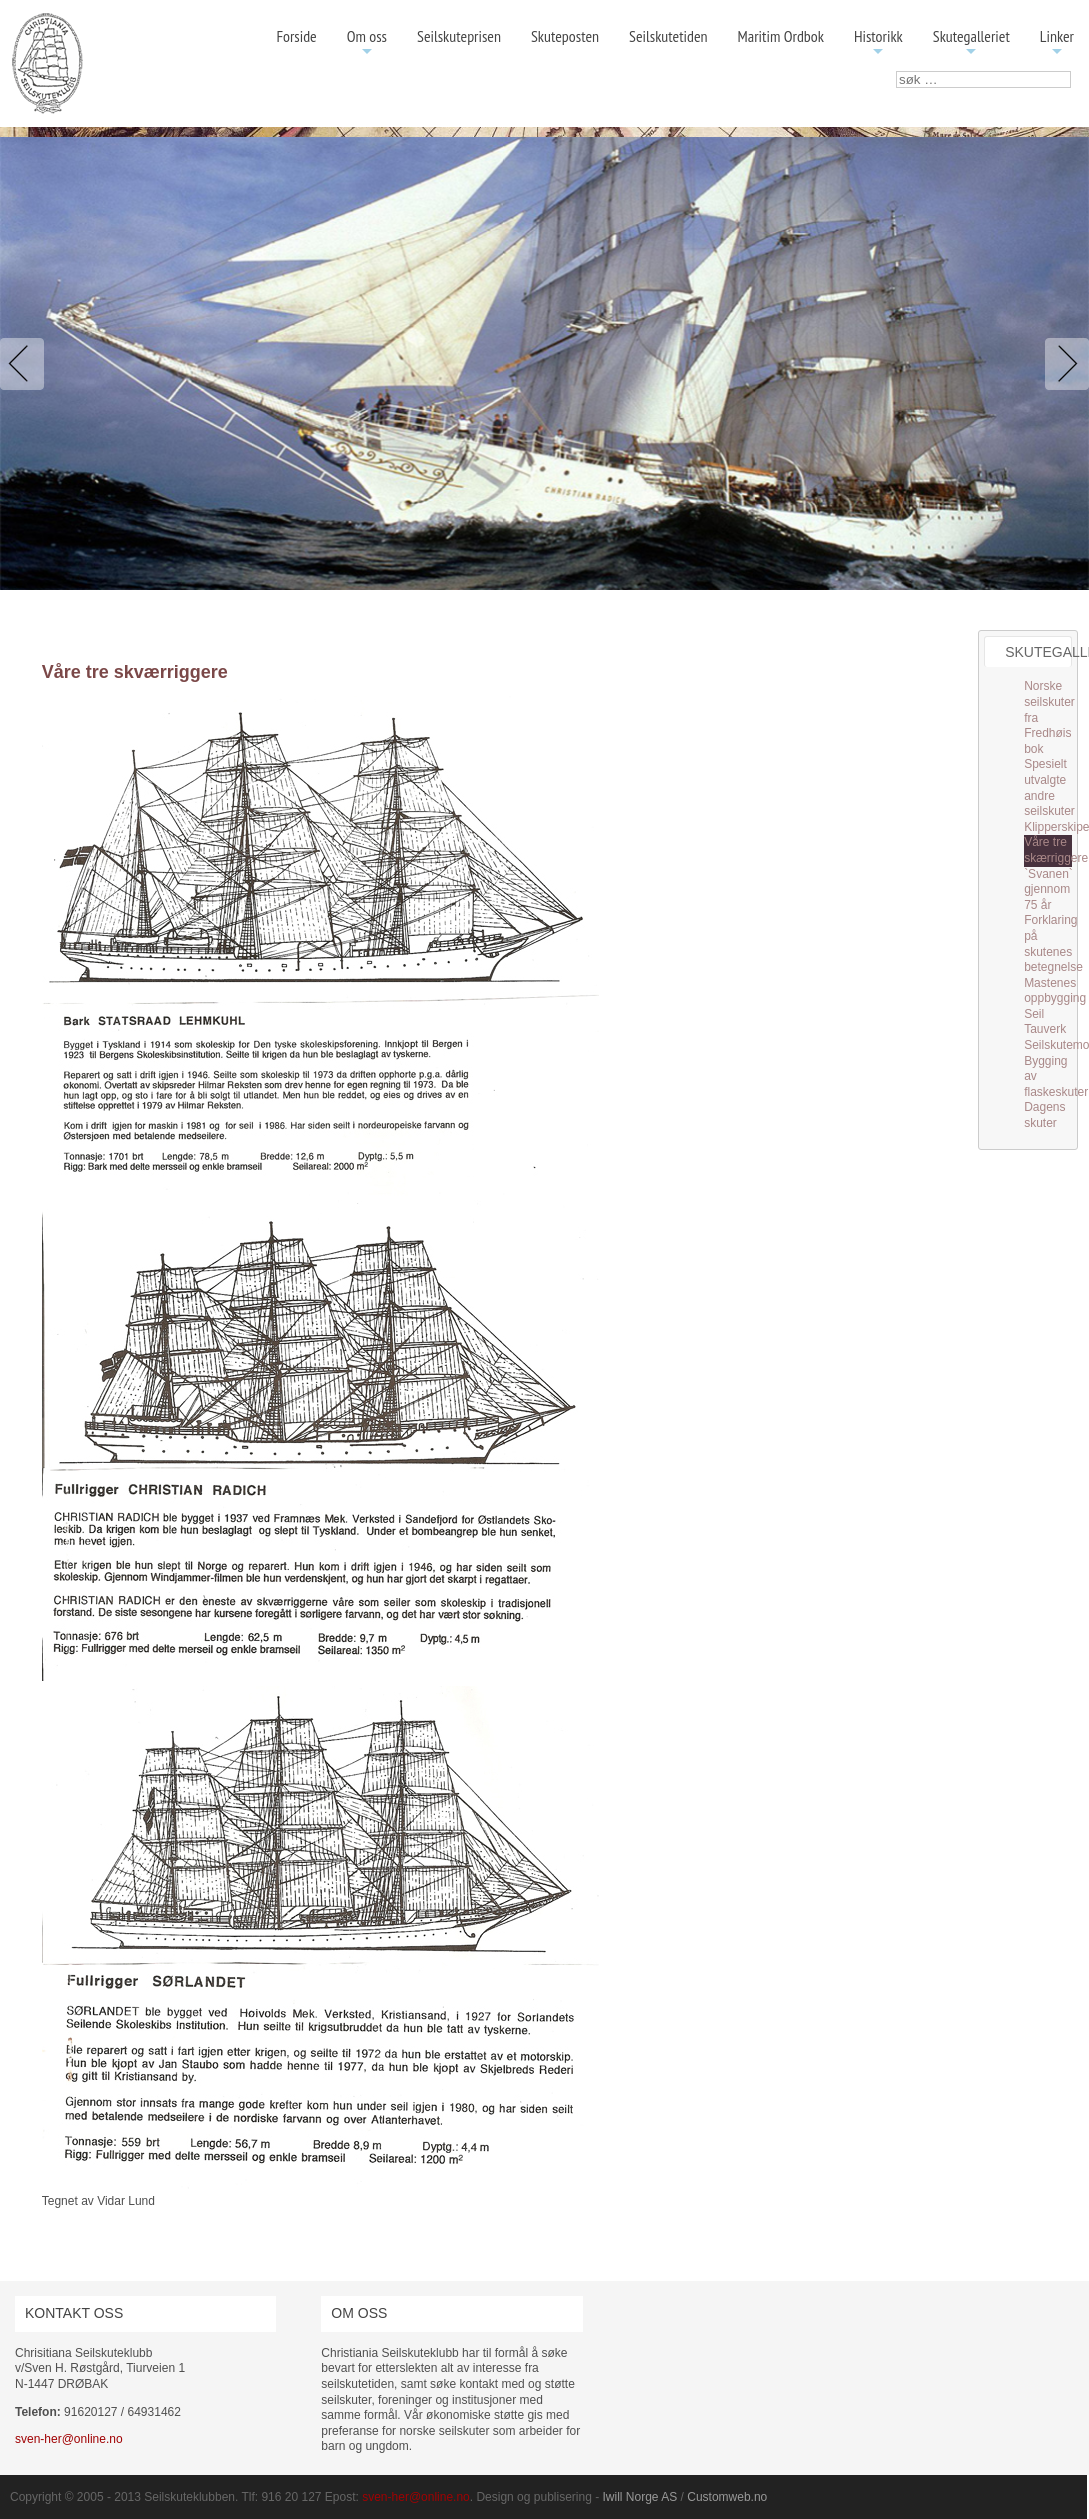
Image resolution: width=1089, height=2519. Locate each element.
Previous (26, 364)
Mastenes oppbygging (1055, 991)
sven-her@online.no (69, 2439)
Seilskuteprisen (459, 36)
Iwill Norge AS (640, 2497)
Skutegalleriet (971, 43)
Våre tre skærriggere (1056, 850)
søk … (896, 71)
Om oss (367, 43)
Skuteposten (565, 36)
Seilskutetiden (668, 36)
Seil (1034, 1014)
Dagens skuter (1044, 1115)
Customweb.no (727, 2497)
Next (1063, 364)
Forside (296, 36)
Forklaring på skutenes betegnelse (1053, 943)
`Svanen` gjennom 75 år (1048, 889)
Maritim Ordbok (781, 36)
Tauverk (1045, 1029)
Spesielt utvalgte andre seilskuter (1049, 787)
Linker (1057, 43)
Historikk (878, 43)
